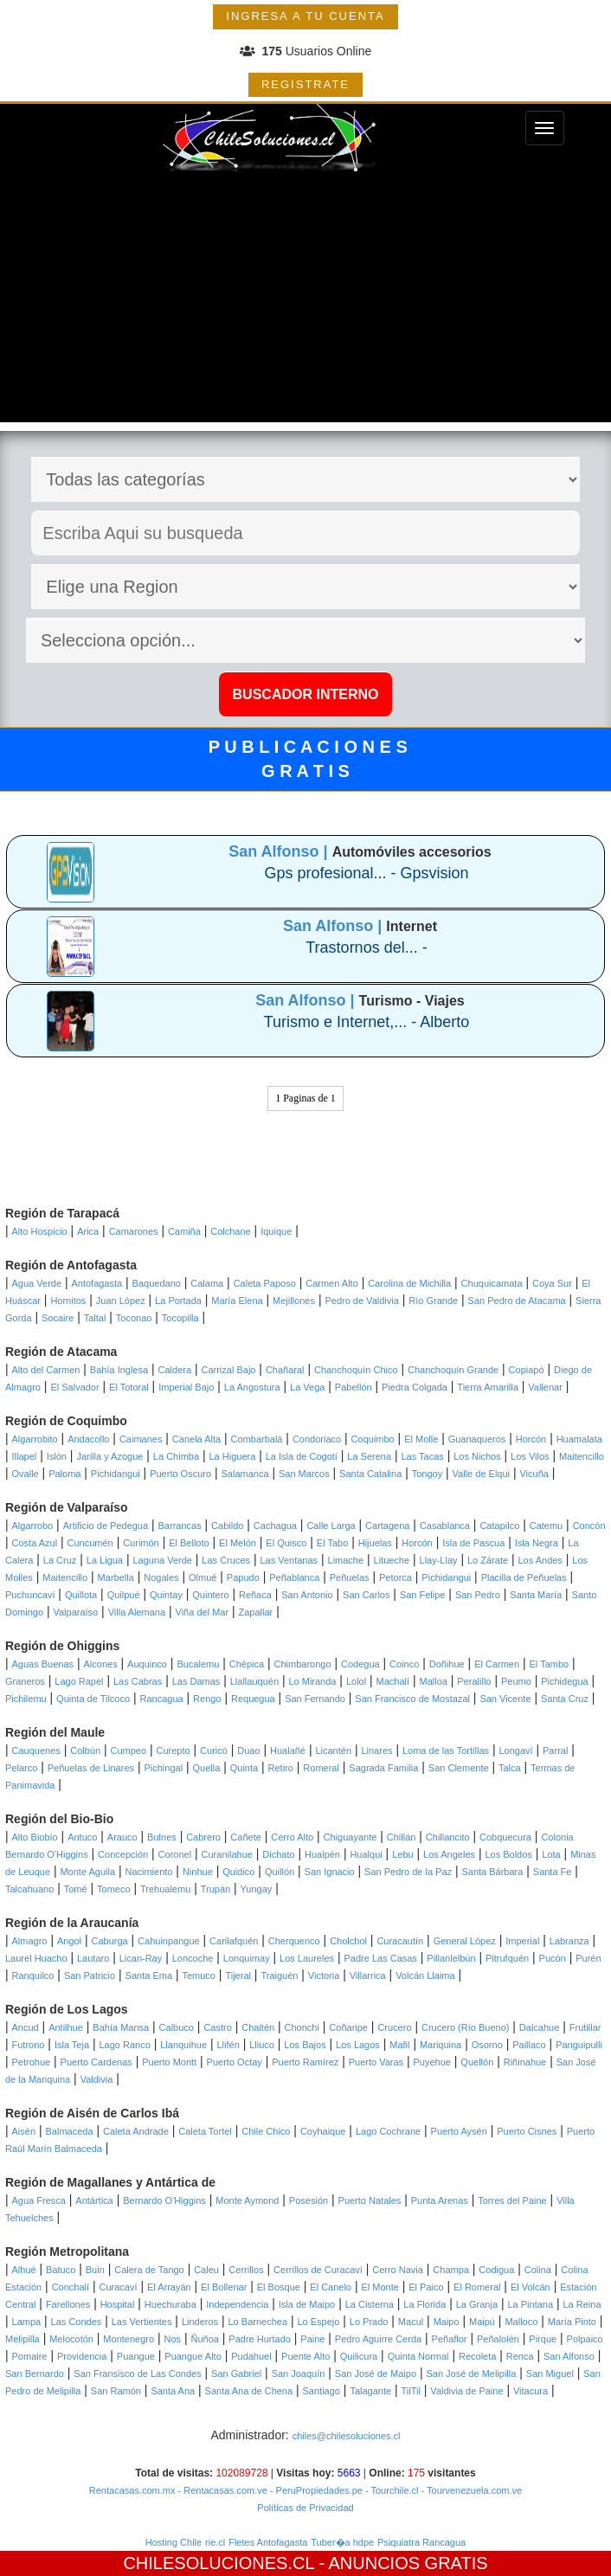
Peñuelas (350, 1577)
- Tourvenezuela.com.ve (471, 2490)
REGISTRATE (305, 84)
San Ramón (116, 2391)
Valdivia (96, 2079)
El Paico (425, 2287)
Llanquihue (183, 2045)
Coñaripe (348, 2027)
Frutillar (585, 2027)
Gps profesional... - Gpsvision (366, 873)
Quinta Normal (418, 2356)
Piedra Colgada (414, 1387)
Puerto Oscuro (180, 1473)
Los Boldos (508, 1854)
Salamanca (245, 1473)
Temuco (198, 1975)
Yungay (257, 1889)
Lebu (402, 1854)
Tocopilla (180, 1318)
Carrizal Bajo (228, 1370)
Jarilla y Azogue (109, 1456)
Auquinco (147, 1664)
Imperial (522, 1941)
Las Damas (196, 1681)
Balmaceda (69, 2131)
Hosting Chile (173, 2542)
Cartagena (387, 1525)
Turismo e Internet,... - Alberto (366, 1022)
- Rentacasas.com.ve (221, 2490)
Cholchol (348, 1941)
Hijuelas (375, 1543)
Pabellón (353, 1387)
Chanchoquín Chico (356, 1370)
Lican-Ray (141, 1958)
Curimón (141, 1543)
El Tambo (549, 1664)
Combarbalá (257, 1439)
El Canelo (330, 2287)
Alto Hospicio (40, 1231)
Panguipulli (579, 2045)
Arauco (122, 1837)
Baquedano (156, 1283)
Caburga (109, 1941)
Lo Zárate (487, 1560)
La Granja (477, 2304)
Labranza (569, 1941)
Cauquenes (36, 1750)
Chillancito (448, 1837)
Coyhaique (323, 2131)
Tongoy (427, 1473)
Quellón (476, 2062)
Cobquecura (505, 1837)
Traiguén (279, 1975)
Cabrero (203, 1837)
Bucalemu (198, 1664)
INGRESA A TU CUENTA (305, 16)
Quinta (244, 1768)
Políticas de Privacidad (305, 2507)
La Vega (307, 1387)
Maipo (447, 2321)
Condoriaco (317, 1439)
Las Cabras (137, 1681)
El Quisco (286, 1543)
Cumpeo (129, 1750)
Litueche (392, 1560)
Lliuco (261, 2045)
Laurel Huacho (36, 1958)
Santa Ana (173, 2391)
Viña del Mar (202, 1612)
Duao (248, 1750)
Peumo (516, 1681)
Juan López (120, 1300)
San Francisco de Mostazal (412, 1698)
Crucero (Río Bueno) (465, 2027)
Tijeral (238, 1975)
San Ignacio (330, 1871)
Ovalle (25, 1473)
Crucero (394, 2027)
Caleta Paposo (265, 1283)
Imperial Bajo (186, 1387)
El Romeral (476, 2287)
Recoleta (477, 2356)
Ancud (25, 2027)
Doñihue (447, 1664)
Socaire (58, 1318)
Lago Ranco (124, 2045)
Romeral (321, 1768)
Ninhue (198, 1871)
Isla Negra (536, 1543)
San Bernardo (34, 2373)
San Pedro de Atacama (517, 1300)
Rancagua (161, 1698)
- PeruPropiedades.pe (315, 2490)
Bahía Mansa (121, 2027)
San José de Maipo (375, 2373)
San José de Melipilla (471, 2373)
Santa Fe (552, 1871)
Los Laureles (307, 1958)
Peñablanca (294, 1577)
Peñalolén (498, 2339)
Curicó (214, 1750)
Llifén (227, 2045)
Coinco (404, 1664)
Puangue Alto (192, 2356)
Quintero (210, 1595)
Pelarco (21, 1768)
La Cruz (60, 1560)
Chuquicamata (492, 1283)
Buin (95, 2269)
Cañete (245, 1837)
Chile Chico (265, 2131)
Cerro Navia (397, 2269)
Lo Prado (369, 2321)
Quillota (81, 1595)
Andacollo (88, 1439)
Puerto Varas (376, 2062)
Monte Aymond (247, 2200)
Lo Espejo (318, 2321)
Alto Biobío (35, 1837)
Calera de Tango (149, 2269)
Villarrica (368, 1975)
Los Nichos (476, 1456)
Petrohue (31, 2062)
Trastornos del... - (366, 947)
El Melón (237, 1543)
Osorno (487, 2045)
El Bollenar (224, 2287)
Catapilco (499, 1525)
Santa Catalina (370, 1473)
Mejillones (294, 1300)
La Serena (369, 1456)
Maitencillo (581, 1456)
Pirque (542, 2339)
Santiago (321, 2391)
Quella (207, 1768)
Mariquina (440, 2045)
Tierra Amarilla (487, 1387)
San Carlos (366, 1595)
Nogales (161, 1577)
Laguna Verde (162, 1560)
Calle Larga (330, 1525)
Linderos (200, 2321)
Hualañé (288, 1750)
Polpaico (585, 2339)
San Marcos (304, 1473)
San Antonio (306, 1595)
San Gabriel (236, 2373)
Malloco (521, 2321)
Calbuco (176, 2027)
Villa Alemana (136, 1612)
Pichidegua (564, 1681)
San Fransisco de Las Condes (137, 2373)
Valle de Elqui (481, 1473)
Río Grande (433, 1300)
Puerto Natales (370, 2200)
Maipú (482, 2321)
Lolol (356, 1681)
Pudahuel (251, 2356)
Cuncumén (90, 1543)
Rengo (207, 1698)
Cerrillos (245, 2269)
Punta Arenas (439, 2200)
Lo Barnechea (258, 2321)
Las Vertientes (142, 2321)
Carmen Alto (332, 1283)
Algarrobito (35, 1439)
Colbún (85, 1750)
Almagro (30, 1941)
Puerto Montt (169, 2062)
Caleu (206, 2269)
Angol (69, 1941)
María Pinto (572, 2321)
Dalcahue (539, 2027)
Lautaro (93, 1958)
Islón (57, 1456)
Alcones (101, 1664)
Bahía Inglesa (119, 1370)
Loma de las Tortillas (445, 1750)
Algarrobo (33, 1525)
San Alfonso (569, 2356)
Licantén (333, 1750)
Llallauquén (254, 1681)
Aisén (24, 2131)
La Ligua (105, 1560)
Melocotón (71, 2339)
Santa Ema (148, 1975)
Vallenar (545, 1387)
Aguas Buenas (43, 1664)
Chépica (246, 1664)
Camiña (184, 1231)
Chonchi (302, 2027)
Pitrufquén (507, 1958)
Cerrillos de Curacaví (318, 2269)
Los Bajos (304, 2045)
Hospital (117, 2304)
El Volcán (530, 2287)
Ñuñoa (204, 2339)
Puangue (136, 2356)
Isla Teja (72, 2045)
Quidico (238, 1871)
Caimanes (141, 1439)
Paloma (64, 1473)
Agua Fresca (39, 2200)
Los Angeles (449, 1854)
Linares (376, 1750)
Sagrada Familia (383, 1768)
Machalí (393, 1681)
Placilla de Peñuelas (524, 1577)
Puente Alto (305, 2356)
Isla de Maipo (307, 2304)
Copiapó (526, 1370)
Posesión (308, 2200)
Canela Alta (196, 1439)
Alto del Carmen (46, 1370)
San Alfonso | (279, 851)
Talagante (370, 2391)
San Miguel (550, 2373)
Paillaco (529, 2045)
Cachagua (275, 1525)
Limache (346, 1560)
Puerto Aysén (459, 2131)
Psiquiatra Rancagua (421, 2542)
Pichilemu (26, 1698)
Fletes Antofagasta (267, 2542)
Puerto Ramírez (305, 2062)
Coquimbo (373, 1439)
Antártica (94, 2200)
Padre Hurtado (259, 2339)
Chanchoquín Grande (453, 1370)
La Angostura (252, 1387)
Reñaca (255, 1595)
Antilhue (65, 2027)
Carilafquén (233, 1941)
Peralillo (474, 1681)
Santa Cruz (564, 1698)
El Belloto (189, 1543)
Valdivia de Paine (466, 2391)
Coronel (175, 1854)
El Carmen (496, 1664)
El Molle (421, 1439)
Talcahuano (29, 1889)
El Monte (379, 2287)
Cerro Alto (292, 1837)
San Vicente (505, 1698)
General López (465, 1941)
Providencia (81, 2356)
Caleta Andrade (136, 2131)
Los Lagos (358, 2045)
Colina (537, 2269)
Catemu (546, 1525)
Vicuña (533, 1473)
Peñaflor (449, 2339)
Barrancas (180, 1525)
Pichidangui (115, 1473)
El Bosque (278, 2287)
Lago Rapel (79, 1681)
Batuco (60, 2269)
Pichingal (163, 1768)
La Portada (178, 1300)
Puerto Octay (234, 2062)
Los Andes (540, 1560)
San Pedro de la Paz (408, 1871)
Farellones (68, 2304)
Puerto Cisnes (526, 2131)
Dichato (278, 1854)
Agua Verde (37, 1283)
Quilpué (123, 1595)
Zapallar (256, 1612)
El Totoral (129, 1387)
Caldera (175, 1370)
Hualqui (366, 1854)
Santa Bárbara (492, 1871)
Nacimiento (148, 1871)
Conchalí (70, 2287)
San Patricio (89, 1975)
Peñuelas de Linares (91, 1768)
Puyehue (432, 2062)
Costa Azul (35, 1543)
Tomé (75, 1889)
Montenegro (128, 2339)
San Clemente (458, 1768)
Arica (88, 1231)
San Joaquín (298, 2373)
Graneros (25, 1681)
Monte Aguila (87, 1871)
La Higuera (232, 1456)
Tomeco (114, 1889)
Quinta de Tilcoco (93, 1698)
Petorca (395, 1577)
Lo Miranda (312, 1681)
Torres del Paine (512, 2200)
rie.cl (215, 2542)
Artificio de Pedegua (105, 1525)
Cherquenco (294, 1941)
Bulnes (162, 1837)
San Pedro (477, 1595)
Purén (588, 1958)
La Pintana (530, 2304)
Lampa (27, 2321)
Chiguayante (350, 1837)
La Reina (582, 2304)
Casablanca (445, 1525)
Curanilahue (227, 1854)
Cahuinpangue (169, 1941)
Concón (589, 1525)
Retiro (280, 1768)
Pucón (552, 1958)
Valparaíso (75, 1612)
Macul (410, 2321)
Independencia (237, 2304)
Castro (217, 2027)
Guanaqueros (477, 1439)
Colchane (230, 1231)
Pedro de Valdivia (361, 1300)
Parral (555, 1750)
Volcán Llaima (425, 1975)
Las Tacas (423, 1456)
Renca (520, 2356)
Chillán (401, 1837)
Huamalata (579, 1439)
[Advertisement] (305, 301)
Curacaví (118, 2287)
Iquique (276, 1231)
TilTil (411, 2391)
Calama (206, 1283)
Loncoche (193, 1958)
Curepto (173, 1750)
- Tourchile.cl (391, 2490)
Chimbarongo (302, 1664)
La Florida (424, 2304)
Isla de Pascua (473, 1543)
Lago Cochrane (388, 2131)
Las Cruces (226, 1560)
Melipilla (22, 2339)
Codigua (496, 2269)
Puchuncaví (30, 1595)
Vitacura (530, 2391)
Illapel (24, 1456)
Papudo (243, 1577)
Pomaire (30, 2356)
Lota (551, 1854)
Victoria (323, 1975)
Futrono (28, 2045)
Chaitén (257, 2027)
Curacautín (399, 1941)
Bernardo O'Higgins (164, 2200)
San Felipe (423, 1595)
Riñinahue (525, 2062)
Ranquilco (33, 1975)
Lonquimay (246, 1958)
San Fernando (315, 1698)
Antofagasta (96, 1283)
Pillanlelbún (451, 1958)
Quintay (166, 1595)
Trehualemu (165, 1889)
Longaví (515, 1750)
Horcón (531, 1439)
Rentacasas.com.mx (132, 2490)
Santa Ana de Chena (249, 2391)
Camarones (133, 1231)
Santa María (536, 1595)
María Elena (236, 1300)
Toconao (134, 1318)
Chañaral (285, 1370)
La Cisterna (369, 2304)
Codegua (360, 1664)
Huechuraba (170, 2304)
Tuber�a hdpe (342, 2542)
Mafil (399, 2045)
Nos (173, 2339)
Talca (509, 1768)
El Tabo (333, 1543)
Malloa (433, 1681)
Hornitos (68, 1300)
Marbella (116, 1577)
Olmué (202, 1577)
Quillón (279, 1871)
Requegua (253, 1698)
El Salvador (74, 1387)
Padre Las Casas (380, 1958)
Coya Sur (552, 1283)
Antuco (82, 1837)
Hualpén (322, 1854)
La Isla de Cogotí (302, 1456)
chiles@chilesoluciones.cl (347, 2436)
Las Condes (76, 2321)
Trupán (215, 1889)
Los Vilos (530, 1456)
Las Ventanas (289, 1560)
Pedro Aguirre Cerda (378, 2339)
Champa (451, 2269)
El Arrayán (169, 2287)
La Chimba (176, 1456)
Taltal (95, 1318)
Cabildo (227, 1525)
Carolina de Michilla (409, 1283)
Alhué (24, 2269)
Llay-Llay (439, 1560)
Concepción (123, 1854)
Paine (312, 2339)
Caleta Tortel (205, 2131)
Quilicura (358, 2356)
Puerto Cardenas (96, 2062)
